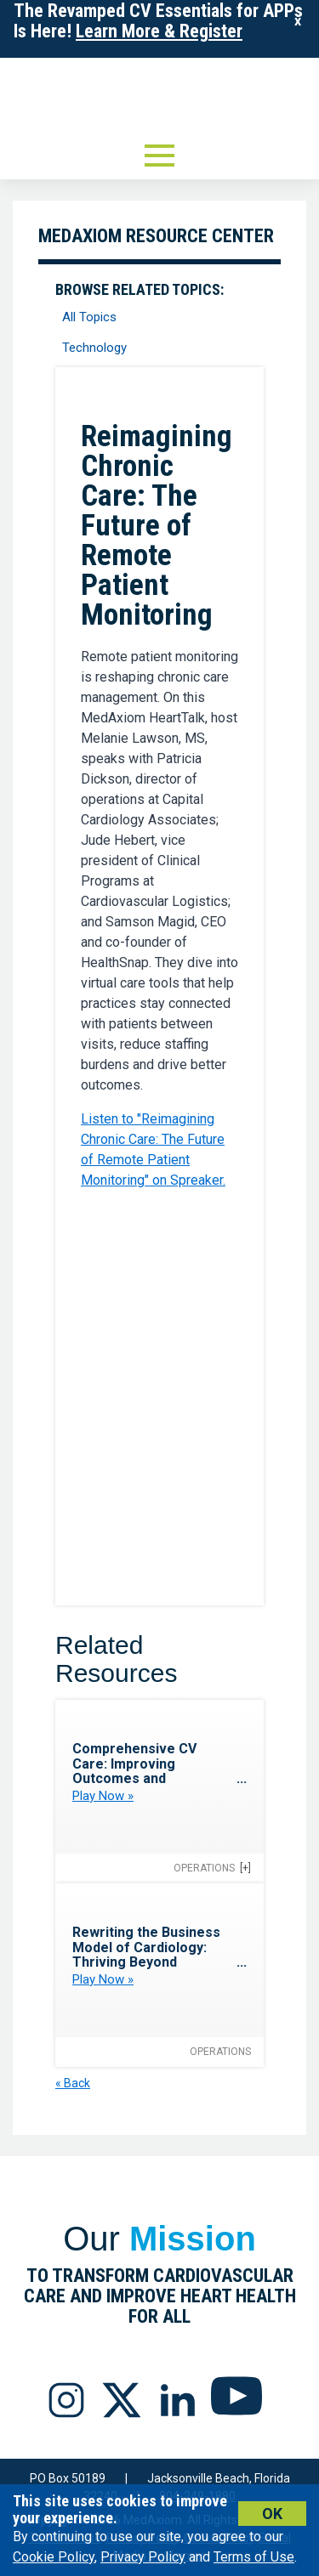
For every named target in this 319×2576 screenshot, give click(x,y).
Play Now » (103, 1795)
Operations (204, 1868)
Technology (94, 347)
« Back (72, 2083)
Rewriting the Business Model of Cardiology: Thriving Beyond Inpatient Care (146, 1954)
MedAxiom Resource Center (156, 235)
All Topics (89, 317)
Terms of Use (254, 2557)
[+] (245, 1868)
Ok (272, 2513)
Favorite (228, 402)
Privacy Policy (142, 2557)
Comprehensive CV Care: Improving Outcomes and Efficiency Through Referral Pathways (134, 1778)
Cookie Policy (53, 2557)
